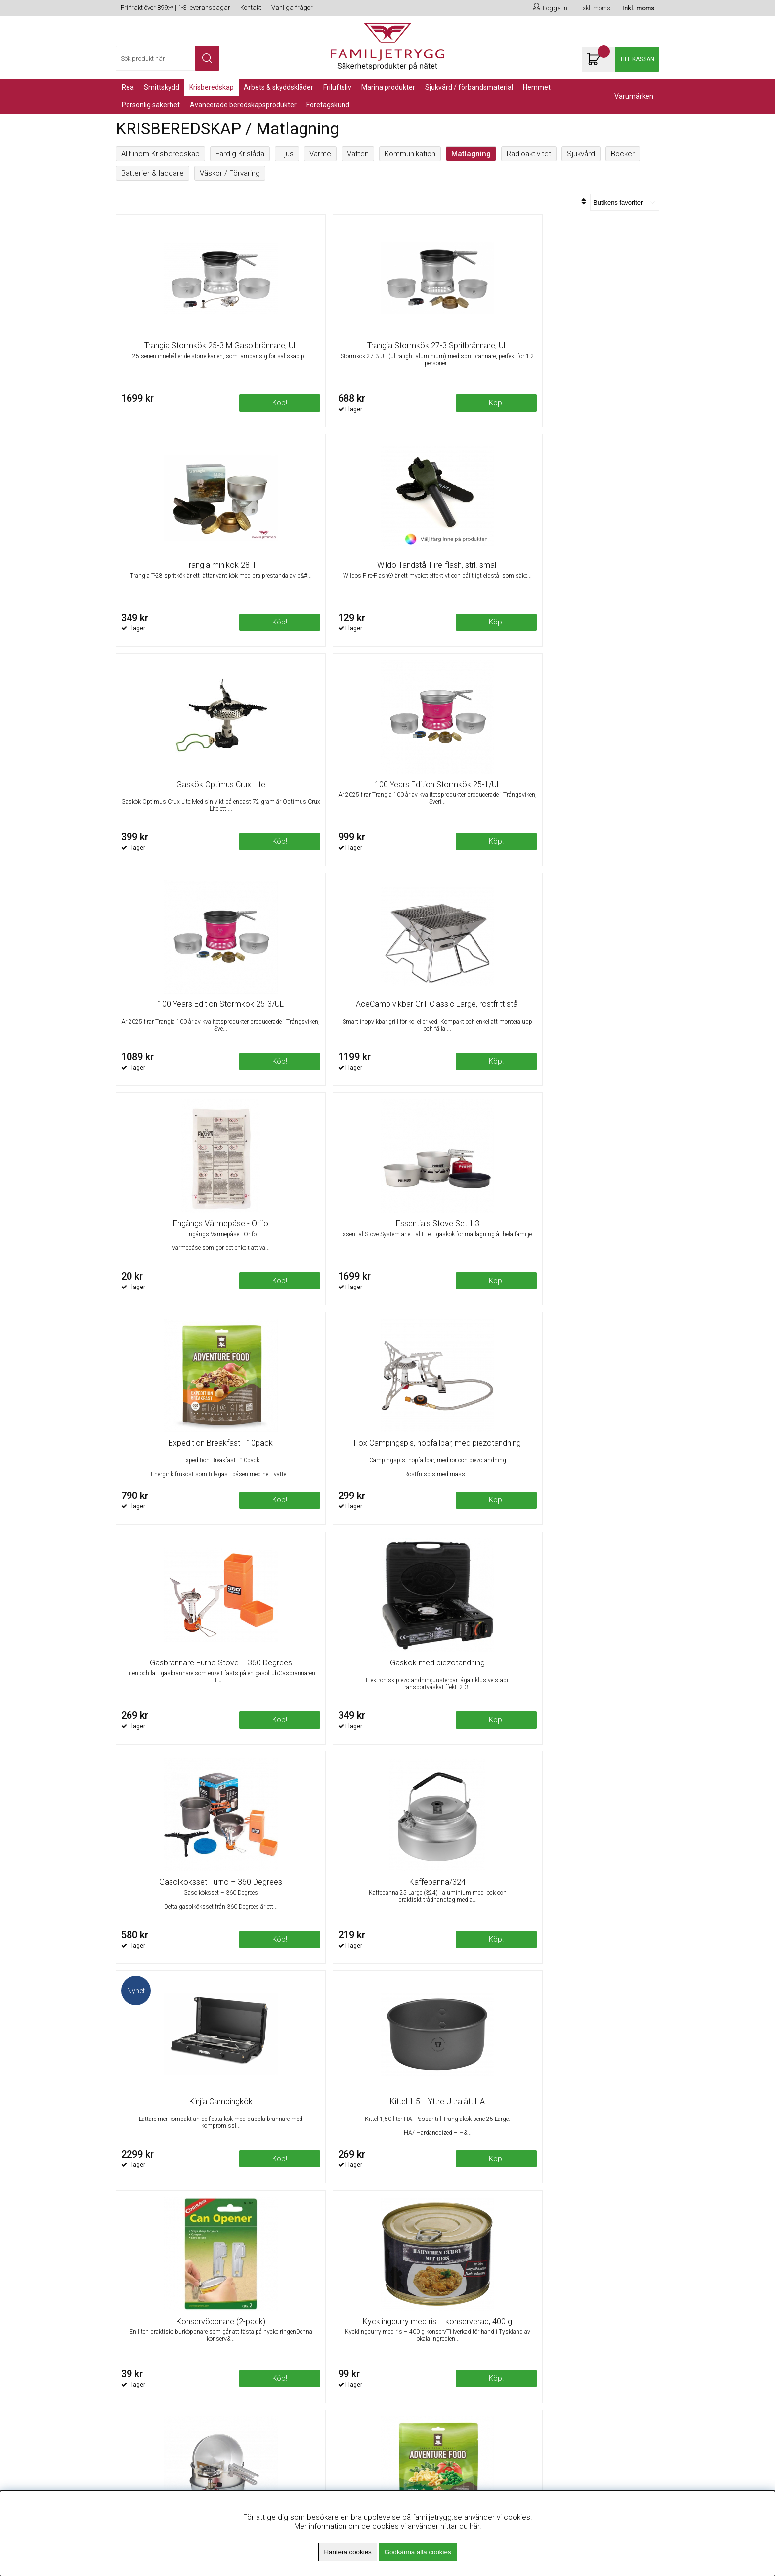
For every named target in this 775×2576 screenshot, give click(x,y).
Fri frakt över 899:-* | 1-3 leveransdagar (175, 7)
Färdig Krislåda (239, 153)
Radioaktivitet (529, 153)
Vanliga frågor (292, 7)
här (474, 2526)
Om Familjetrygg (280, 2305)
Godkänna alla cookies (418, 2552)
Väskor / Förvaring (230, 173)
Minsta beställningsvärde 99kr (303, 2330)
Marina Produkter (388, 87)
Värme (320, 153)
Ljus (287, 153)
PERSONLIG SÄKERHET (151, 105)
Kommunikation (410, 153)
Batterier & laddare (152, 173)
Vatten (358, 153)
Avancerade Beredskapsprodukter (243, 105)
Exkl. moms (594, 8)
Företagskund (327, 105)
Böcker (623, 153)
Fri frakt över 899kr (284, 2318)
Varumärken (633, 96)
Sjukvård (581, 153)
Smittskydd (161, 87)
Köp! (629, 411)
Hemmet (537, 87)
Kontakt (250, 7)
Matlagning (471, 153)
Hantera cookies (347, 2552)
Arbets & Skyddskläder (278, 87)
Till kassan (637, 59)
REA (128, 87)
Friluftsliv (337, 87)
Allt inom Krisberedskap (160, 153)
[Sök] (167, 58)
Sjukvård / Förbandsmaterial (469, 87)
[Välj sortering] (624, 202)
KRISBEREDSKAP (211, 87)
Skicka (641, 2342)
